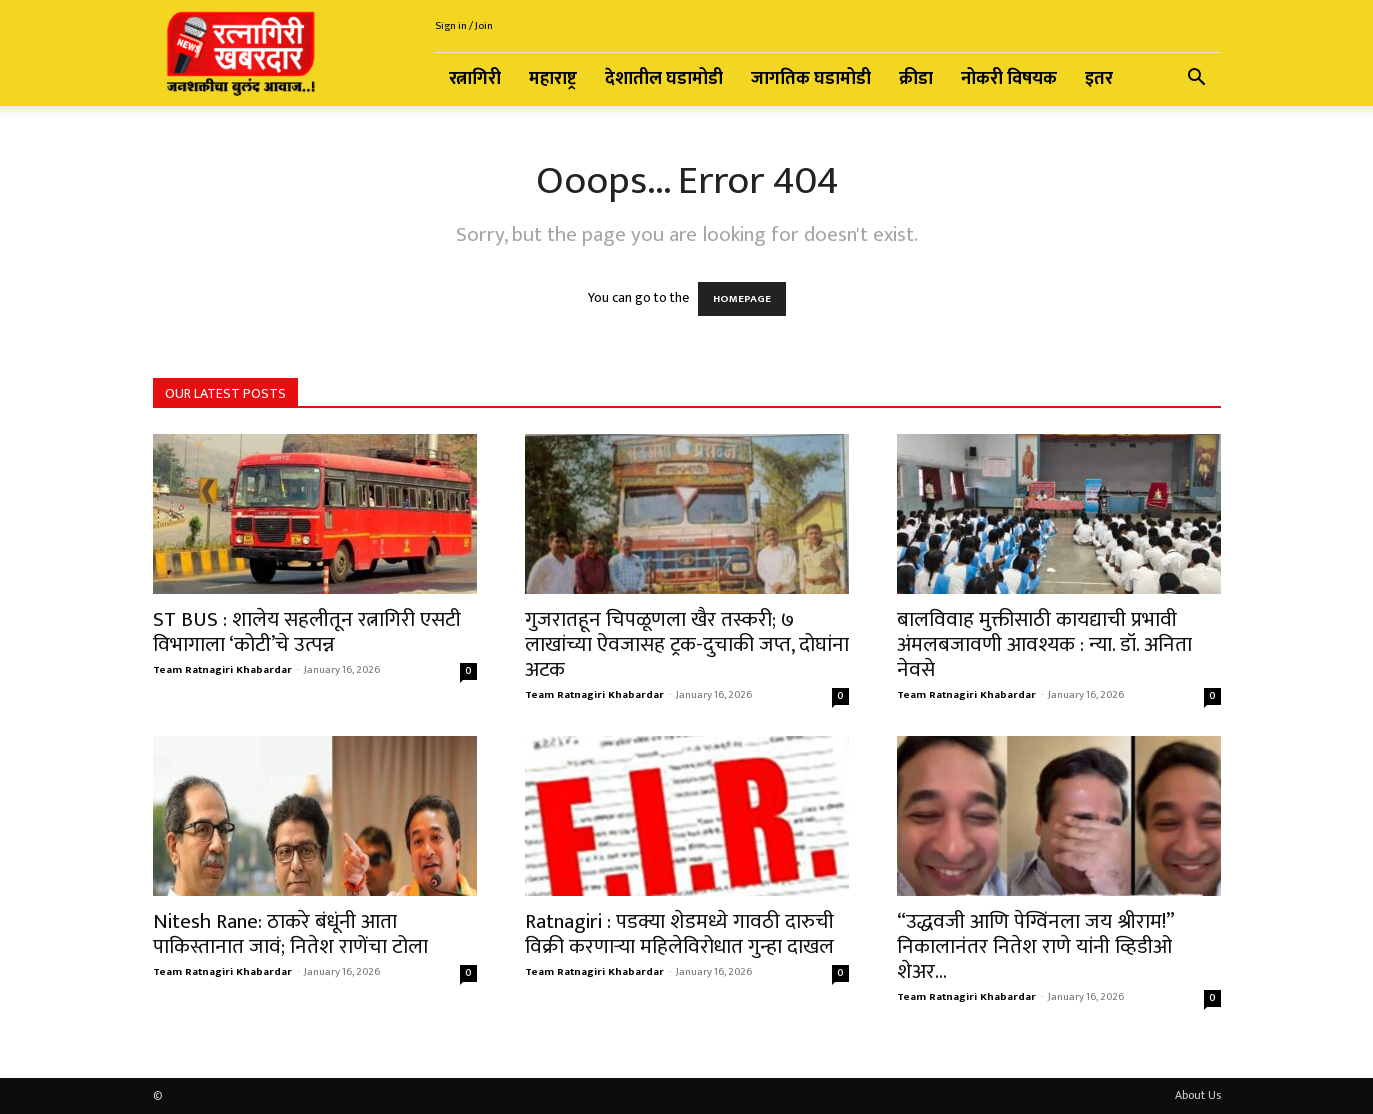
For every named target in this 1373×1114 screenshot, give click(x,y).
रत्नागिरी (475, 79)
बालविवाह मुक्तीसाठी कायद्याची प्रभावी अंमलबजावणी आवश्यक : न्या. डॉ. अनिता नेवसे (1044, 644)
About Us (1198, 1095)
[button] (1197, 80)
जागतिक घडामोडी (811, 79)
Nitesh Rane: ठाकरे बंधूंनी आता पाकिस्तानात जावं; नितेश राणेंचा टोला (290, 934)
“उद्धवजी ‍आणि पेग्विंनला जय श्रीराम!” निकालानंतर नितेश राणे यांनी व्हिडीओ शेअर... (1035, 946)
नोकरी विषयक (1009, 79)
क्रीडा (916, 79)
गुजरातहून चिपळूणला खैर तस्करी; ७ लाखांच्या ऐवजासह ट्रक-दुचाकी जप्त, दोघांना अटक (687, 644)
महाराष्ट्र (553, 79)
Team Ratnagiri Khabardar (222, 670)
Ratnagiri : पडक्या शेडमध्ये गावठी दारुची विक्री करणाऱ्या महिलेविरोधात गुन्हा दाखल (679, 934)
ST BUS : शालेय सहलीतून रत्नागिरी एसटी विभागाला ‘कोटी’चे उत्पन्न (307, 632)
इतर (1099, 79)
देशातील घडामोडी (664, 79)
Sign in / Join (464, 26)
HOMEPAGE (742, 299)
